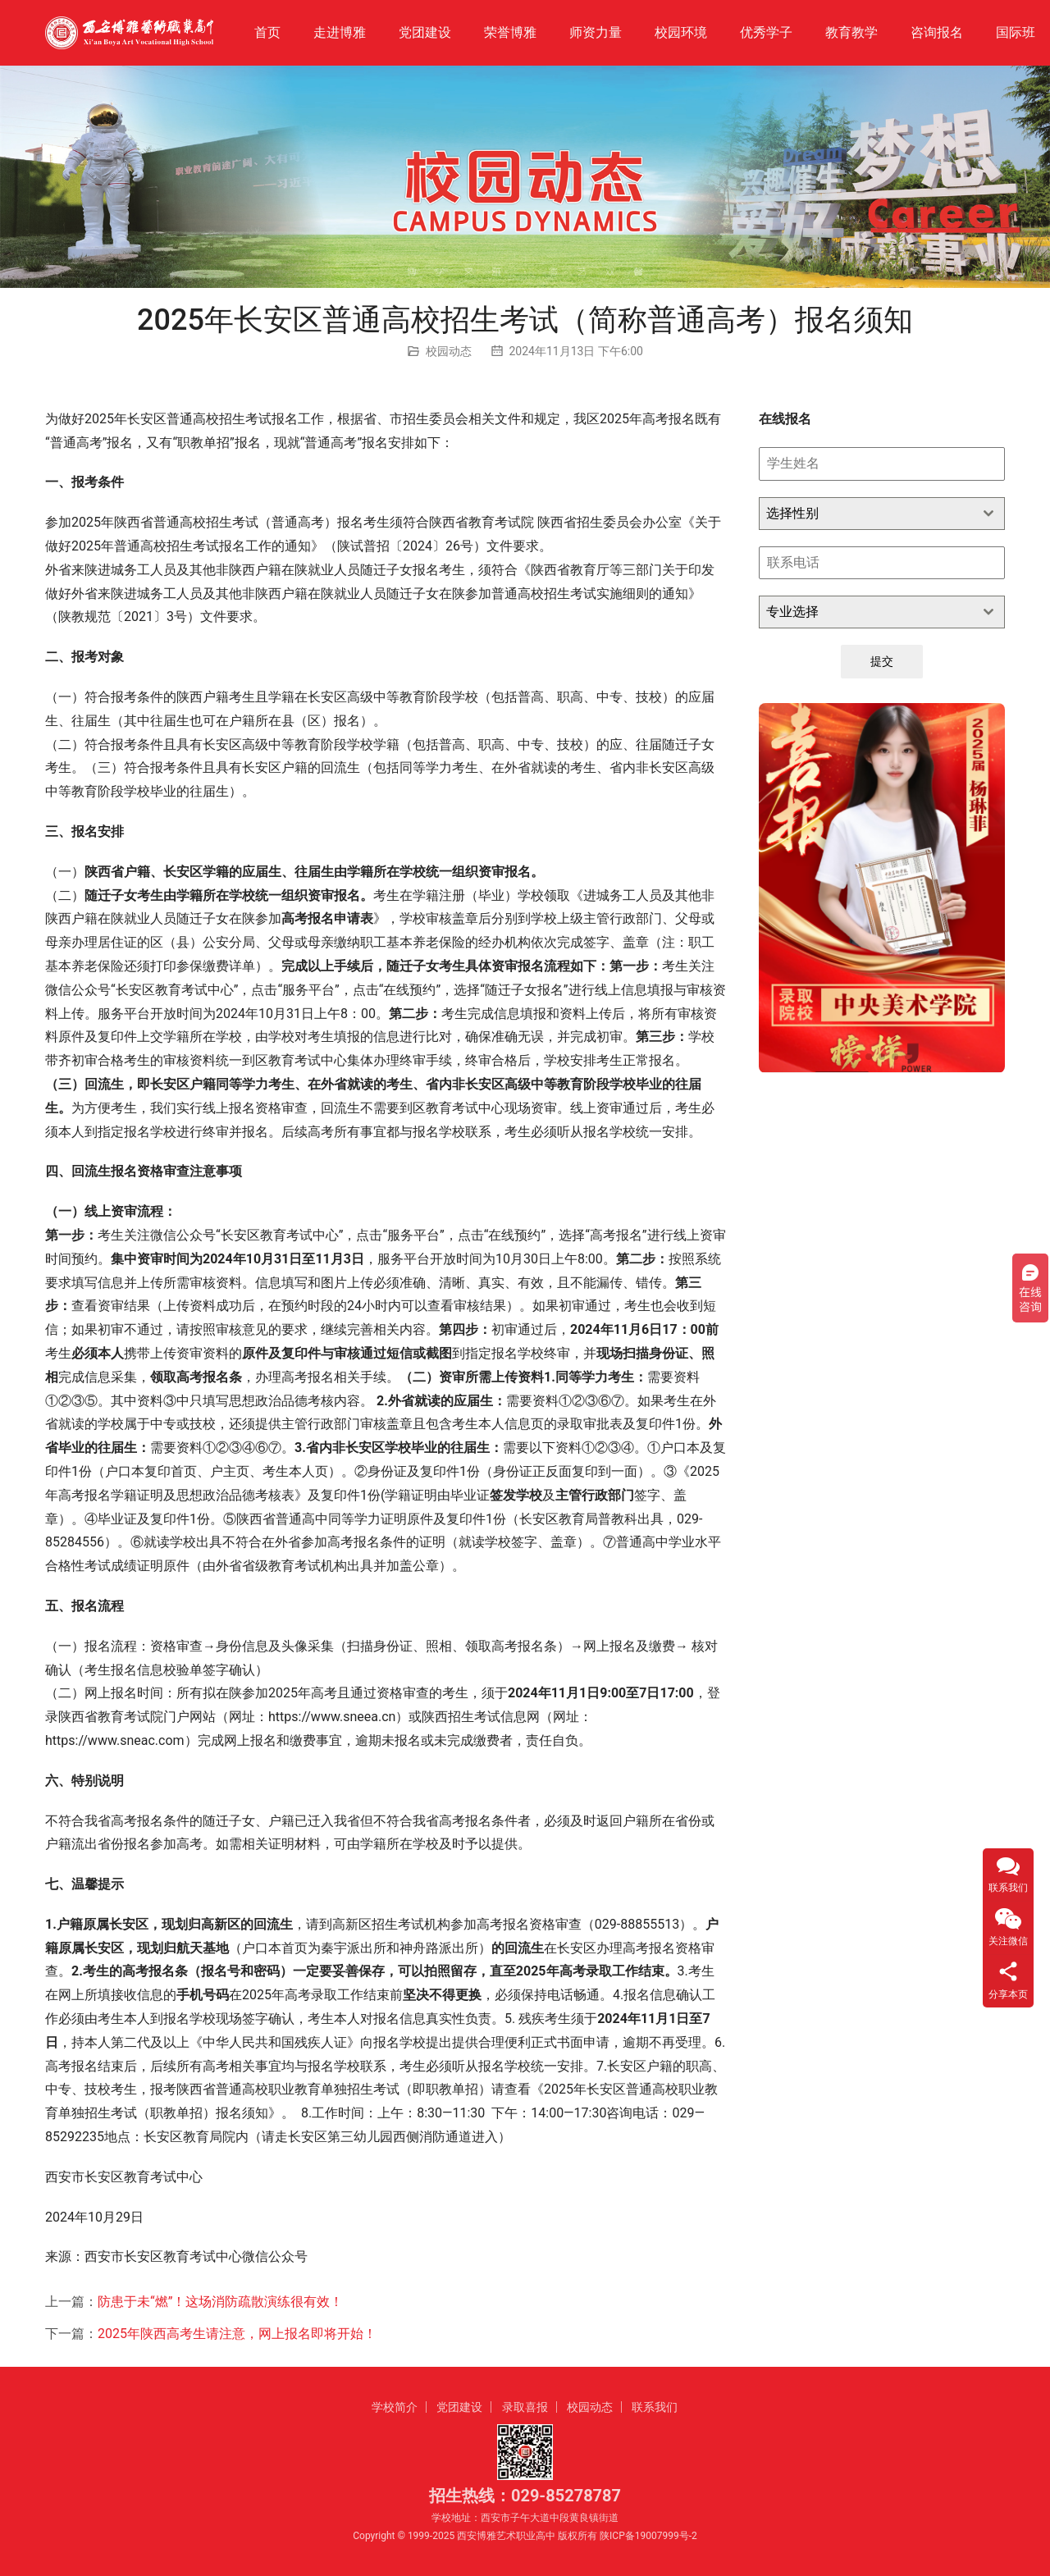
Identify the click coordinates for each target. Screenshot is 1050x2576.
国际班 (1015, 32)
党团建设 (425, 32)
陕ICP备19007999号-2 (648, 2536)
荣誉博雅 (510, 32)
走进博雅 (339, 32)
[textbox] (866, 513)
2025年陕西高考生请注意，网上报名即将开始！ (237, 2333)
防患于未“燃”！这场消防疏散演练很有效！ (220, 2301)
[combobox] (882, 513)
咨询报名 (937, 32)
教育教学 (851, 32)
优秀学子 (766, 32)
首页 (267, 32)
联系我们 (655, 2407)
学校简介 (395, 2407)
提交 (881, 661)
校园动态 (449, 351)
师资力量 (595, 32)
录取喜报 (525, 2407)
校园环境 (681, 32)
